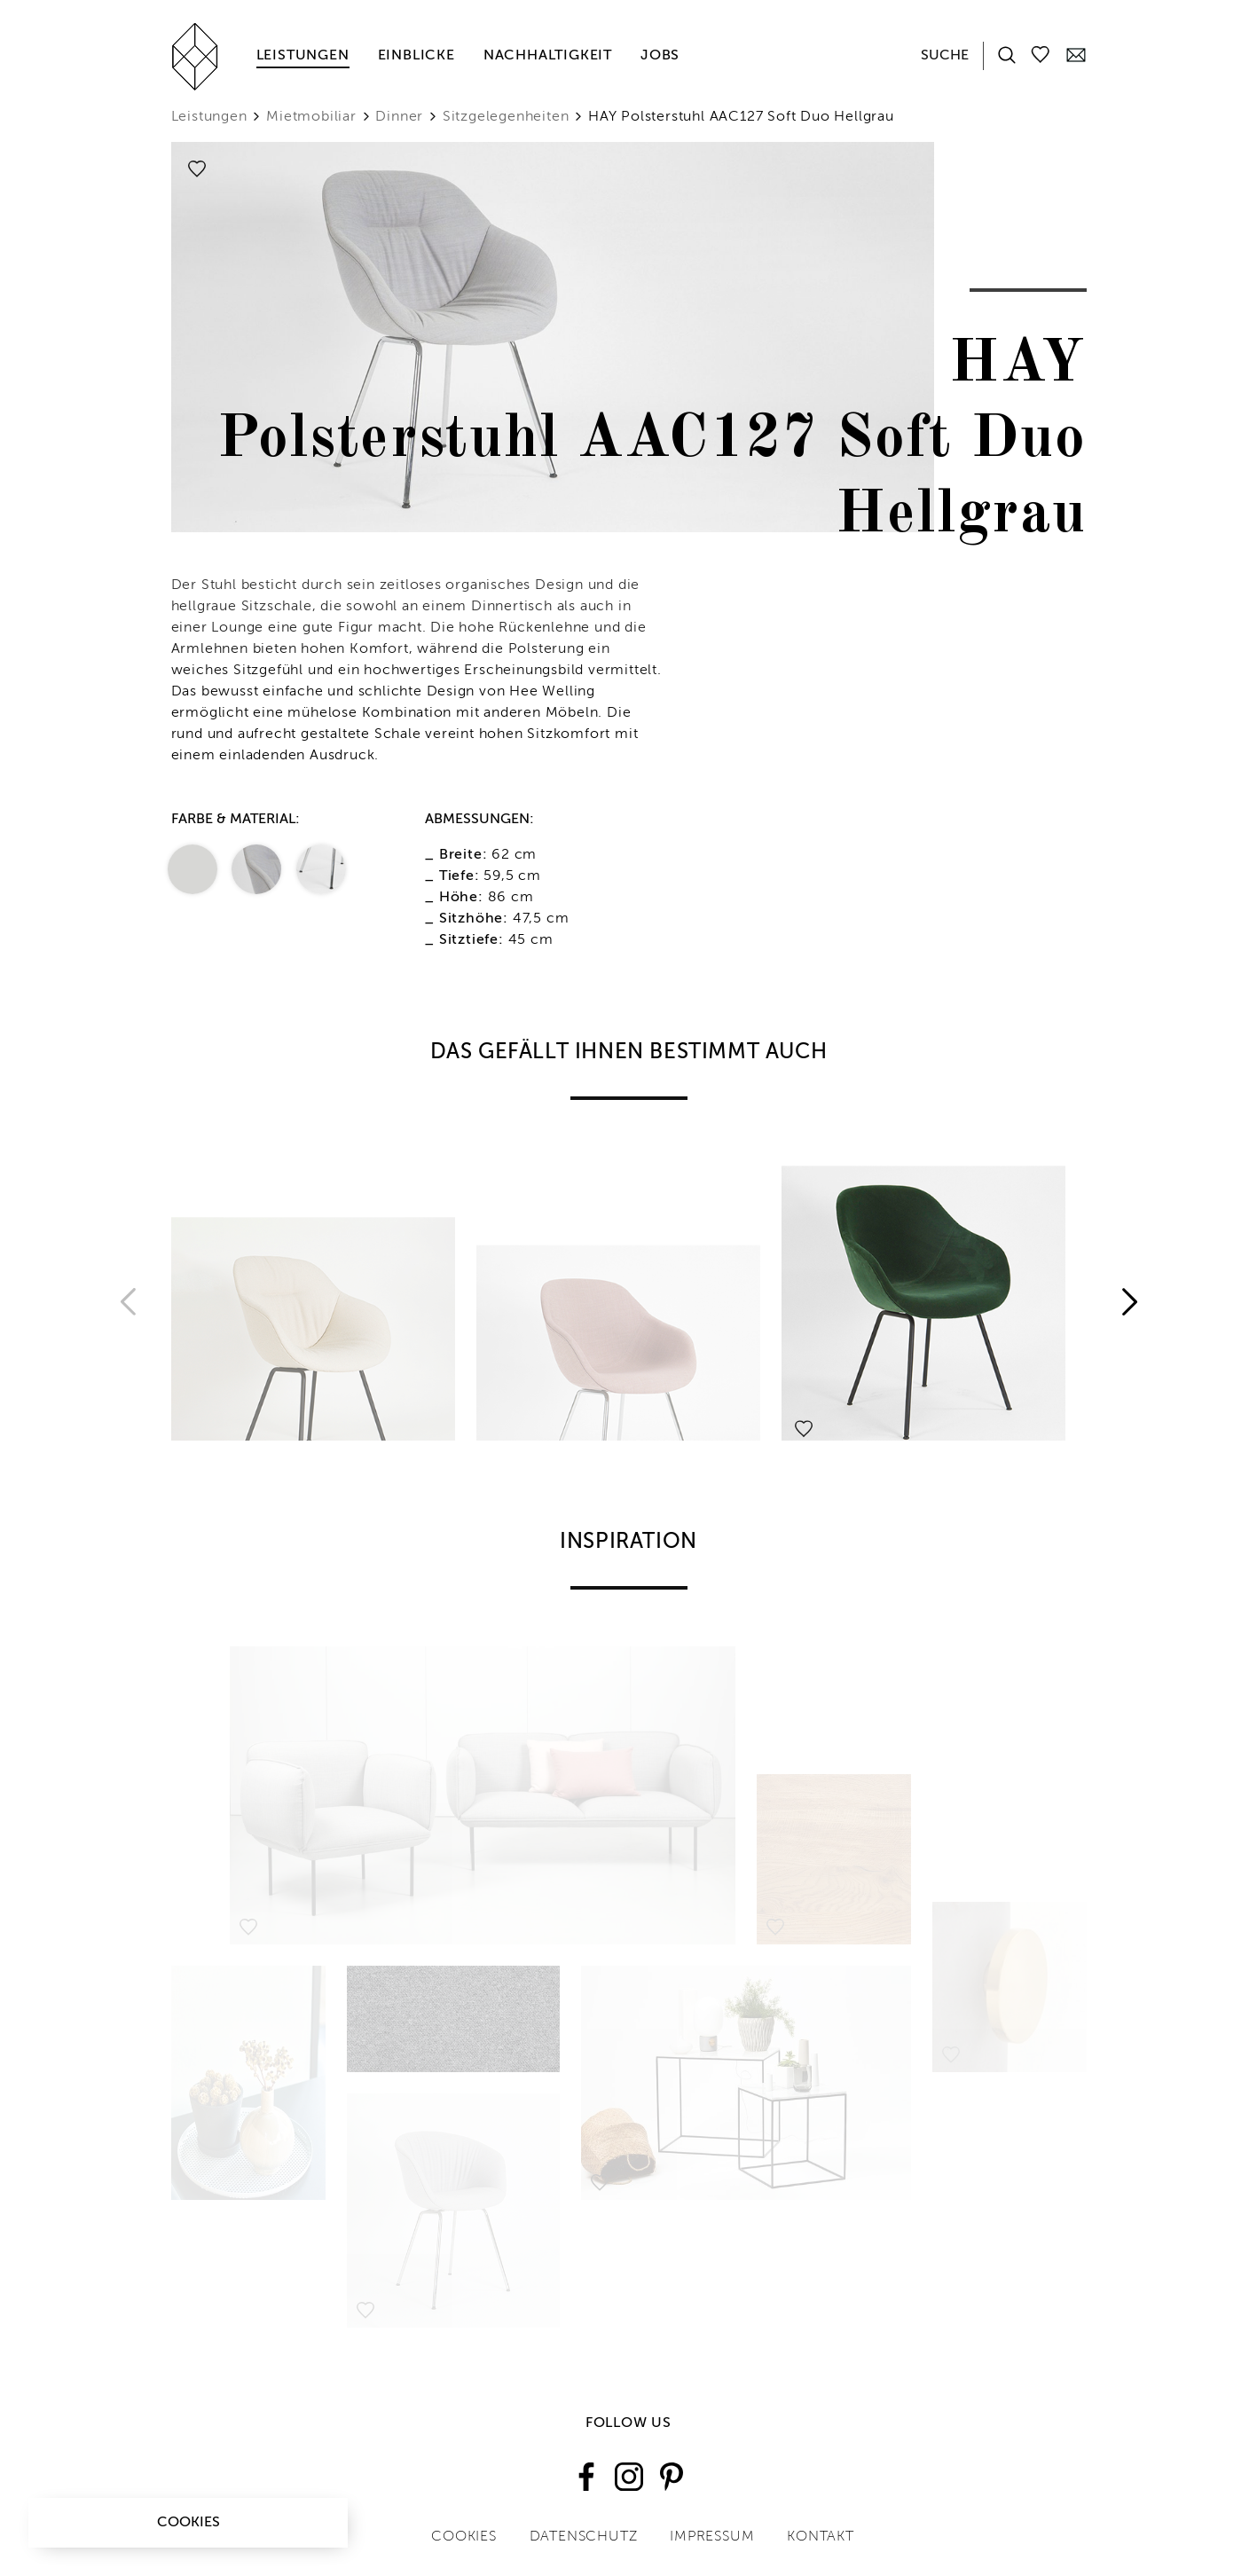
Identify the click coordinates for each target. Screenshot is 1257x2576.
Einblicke (416, 56)
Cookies (188, 2523)
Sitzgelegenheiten (506, 117)
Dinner (399, 117)
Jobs (660, 56)
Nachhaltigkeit (547, 56)
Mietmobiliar (311, 117)
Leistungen (303, 56)
